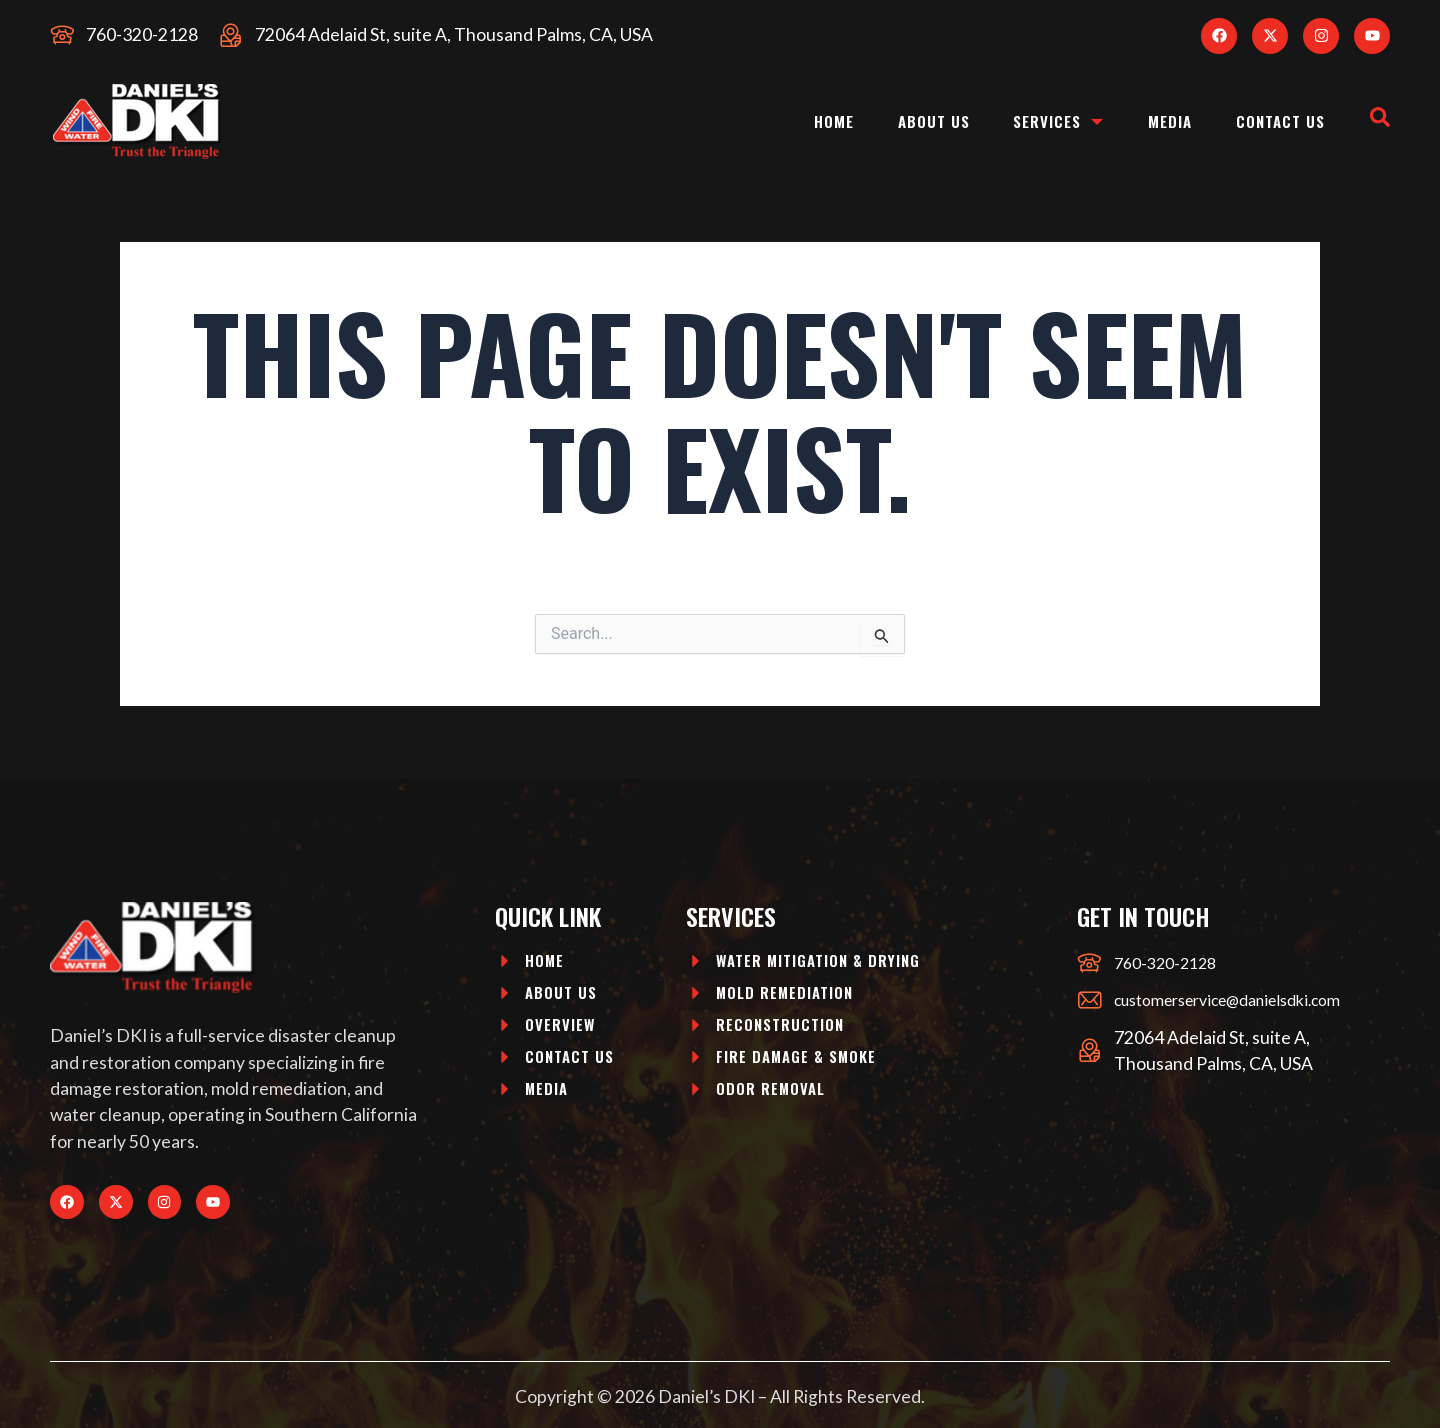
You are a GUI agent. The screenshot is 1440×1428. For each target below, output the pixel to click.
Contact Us (1274, 121)
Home (794, 121)
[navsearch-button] (1380, 120)
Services (1035, 121)
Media (1154, 121)
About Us (901, 121)
